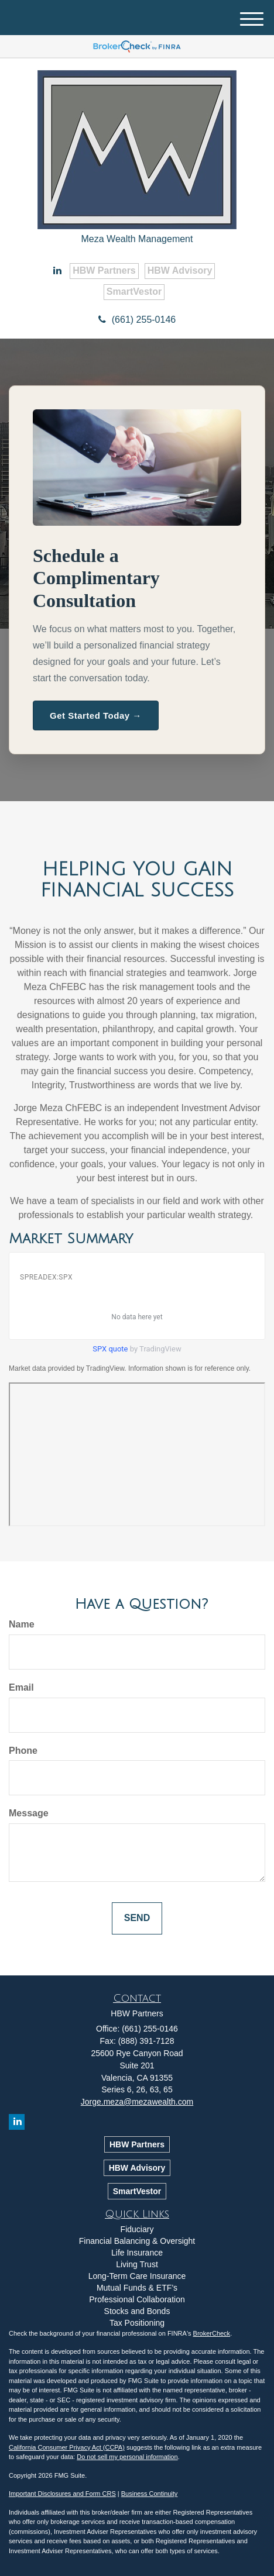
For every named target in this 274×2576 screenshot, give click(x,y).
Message (29, 1813)
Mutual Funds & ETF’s (137, 2287)
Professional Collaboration (136, 2299)
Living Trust (137, 2264)
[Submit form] (137, 1918)
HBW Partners (104, 270)
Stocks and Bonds (137, 2311)
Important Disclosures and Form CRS (62, 2493)
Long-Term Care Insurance (137, 2276)
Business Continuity (149, 2493)
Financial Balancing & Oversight (137, 2241)
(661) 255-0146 (137, 320)
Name (22, 1624)
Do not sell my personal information (127, 2456)
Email (21, 1687)
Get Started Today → (96, 715)
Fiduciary (137, 2229)
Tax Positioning (137, 2322)
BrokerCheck (212, 2333)
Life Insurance (137, 2252)
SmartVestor (134, 291)
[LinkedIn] (57, 271)
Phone (23, 1751)
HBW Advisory (180, 270)
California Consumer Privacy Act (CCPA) (67, 2447)
